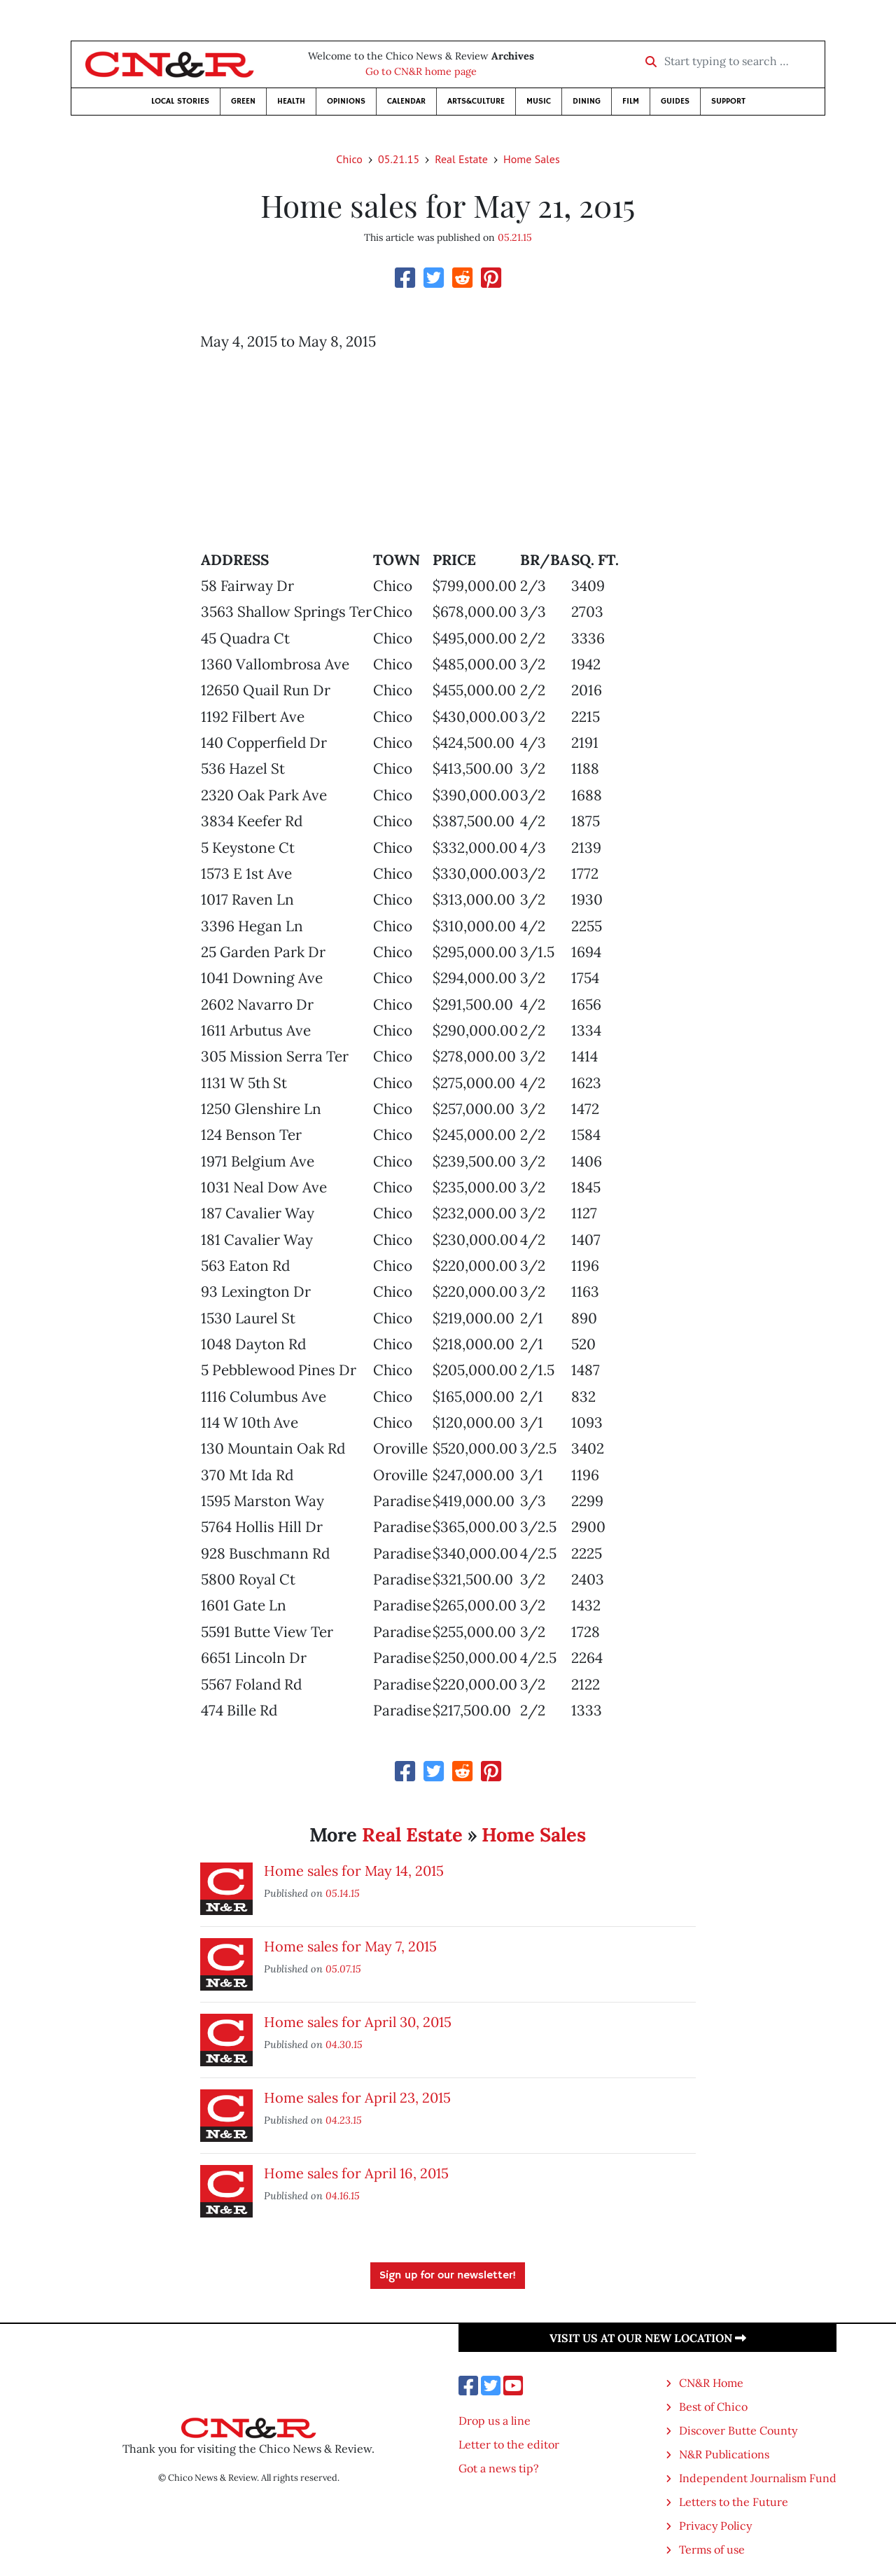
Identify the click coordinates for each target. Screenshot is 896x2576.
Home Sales (531, 159)
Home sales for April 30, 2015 (357, 2022)
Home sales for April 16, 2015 (356, 2173)
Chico (349, 159)
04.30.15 (344, 2044)
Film (630, 101)
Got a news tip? (498, 2468)
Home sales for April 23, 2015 (357, 2097)
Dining (587, 101)
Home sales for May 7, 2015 (350, 1946)
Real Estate (461, 159)
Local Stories (180, 101)
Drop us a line (494, 2421)
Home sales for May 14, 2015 (354, 1870)
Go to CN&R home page (421, 71)
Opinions (346, 101)
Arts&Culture (476, 101)
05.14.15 (343, 1893)
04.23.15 (344, 2119)
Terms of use (712, 2549)
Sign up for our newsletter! (447, 2276)
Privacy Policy (715, 2526)
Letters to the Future (733, 2502)
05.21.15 (398, 159)
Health (291, 101)
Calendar (406, 101)
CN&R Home (711, 2383)
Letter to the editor (508, 2444)
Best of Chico (713, 2407)
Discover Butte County (738, 2430)
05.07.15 (343, 1968)
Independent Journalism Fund (757, 2478)
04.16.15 (343, 2195)
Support (728, 101)
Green (243, 101)
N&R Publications (724, 2454)
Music (538, 101)
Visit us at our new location (648, 2338)
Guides (675, 101)
